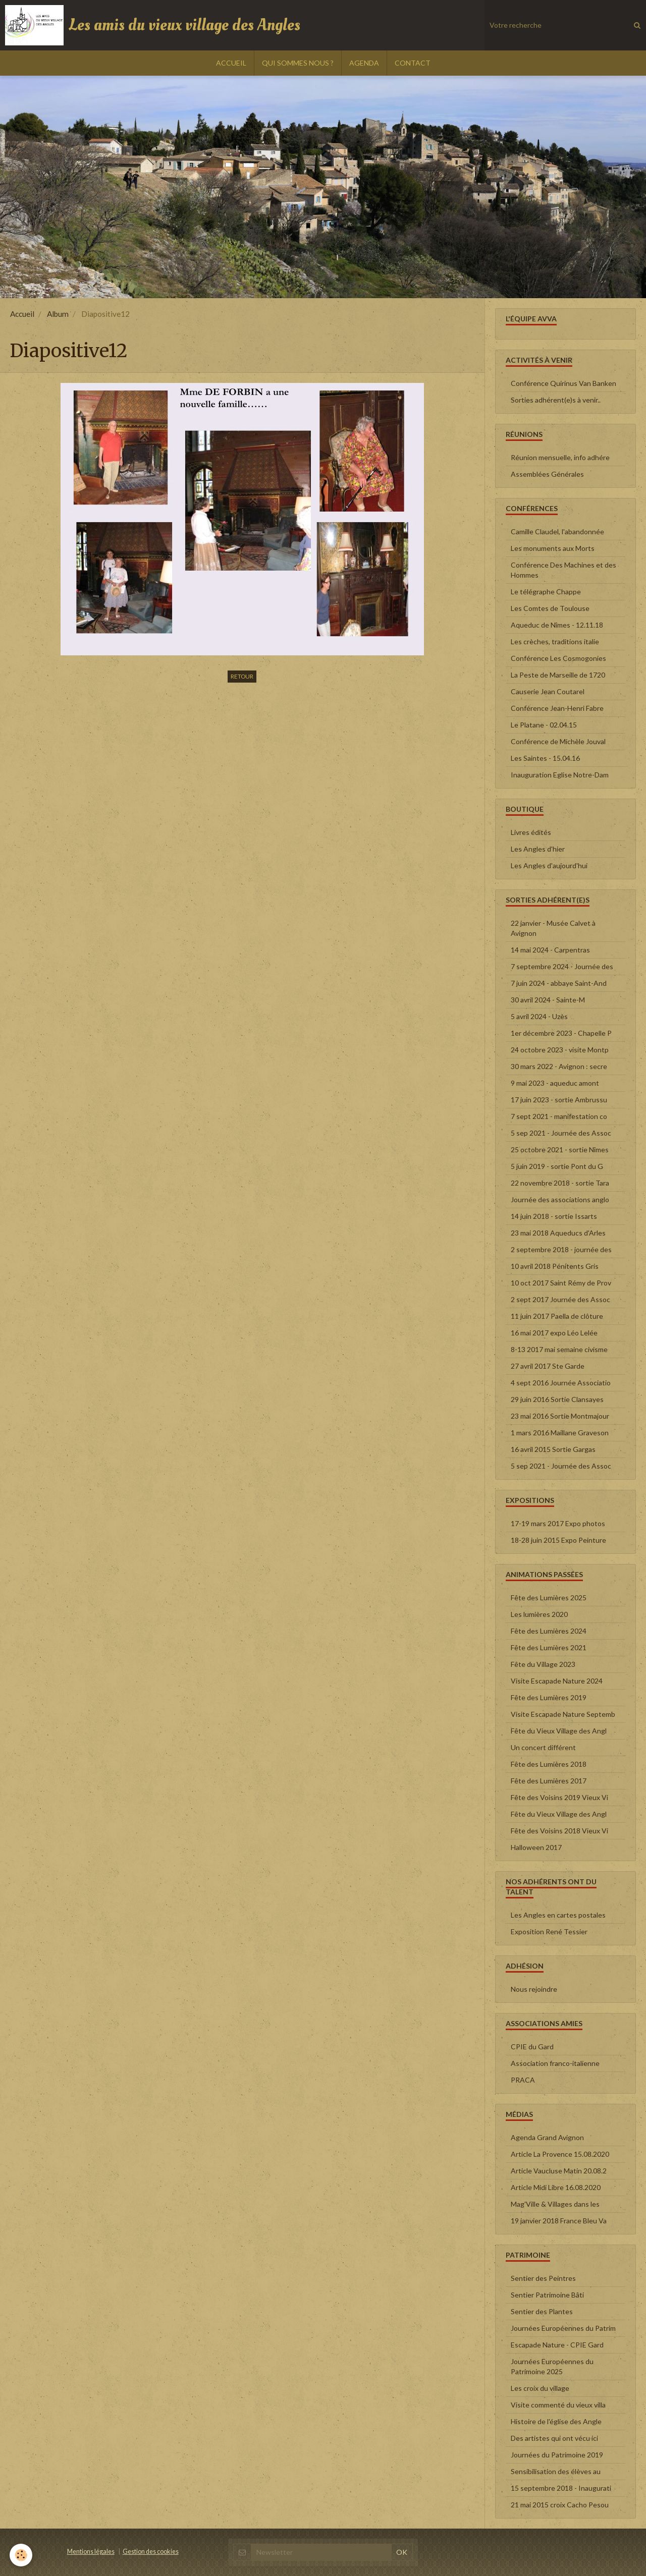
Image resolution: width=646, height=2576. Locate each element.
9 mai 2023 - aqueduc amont (555, 1083)
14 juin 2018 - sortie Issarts (554, 1216)
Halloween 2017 (536, 1847)
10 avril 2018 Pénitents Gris (555, 1266)
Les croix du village (540, 2388)
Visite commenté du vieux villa (558, 2404)
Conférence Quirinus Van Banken (563, 383)
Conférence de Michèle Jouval (558, 741)
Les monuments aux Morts (553, 548)
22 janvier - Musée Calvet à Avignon (553, 928)
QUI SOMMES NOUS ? (298, 63)
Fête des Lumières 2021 (548, 1647)
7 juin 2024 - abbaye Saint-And (559, 983)
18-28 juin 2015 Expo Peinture (558, 1540)
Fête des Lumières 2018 (548, 1764)
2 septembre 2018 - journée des (561, 1249)
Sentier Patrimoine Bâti (547, 2294)
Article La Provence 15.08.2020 (560, 2154)
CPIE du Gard (532, 2046)
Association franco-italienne (555, 2063)
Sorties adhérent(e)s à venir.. (556, 400)
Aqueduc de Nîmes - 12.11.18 (557, 625)
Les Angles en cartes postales (558, 1915)
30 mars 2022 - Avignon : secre (559, 1066)
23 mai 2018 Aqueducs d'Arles (558, 1232)
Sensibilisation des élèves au (556, 2471)
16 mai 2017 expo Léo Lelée (554, 1332)
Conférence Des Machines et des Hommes (563, 570)
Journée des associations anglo (560, 1199)
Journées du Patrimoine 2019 (557, 2454)
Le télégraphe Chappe (546, 591)
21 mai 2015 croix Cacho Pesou (560, 2504)
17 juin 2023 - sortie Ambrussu (559, 1099)
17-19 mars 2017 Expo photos (558, 1523)
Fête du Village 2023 (543, 1664)
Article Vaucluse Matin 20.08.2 (559, 2170)
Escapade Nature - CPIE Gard (557, 2344)
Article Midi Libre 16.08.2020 (556, 2187)
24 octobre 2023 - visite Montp (560, 1049)
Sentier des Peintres (543, 2278)
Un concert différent (543, 1747)
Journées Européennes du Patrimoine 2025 (552, 2366)
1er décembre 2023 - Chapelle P (561, 1033)
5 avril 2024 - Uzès (539, 1016)
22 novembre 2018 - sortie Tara (560, 1183)
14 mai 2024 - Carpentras (550, 949)
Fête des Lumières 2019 (548, 1697)
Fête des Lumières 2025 (548, 1597)
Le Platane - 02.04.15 (544, 724)
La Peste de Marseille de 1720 (558, 674)
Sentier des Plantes (542, 2311)
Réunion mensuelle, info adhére (560, 457)
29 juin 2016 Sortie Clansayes (557, 1399)
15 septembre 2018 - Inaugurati (561, 2488)
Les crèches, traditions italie (555, 641)
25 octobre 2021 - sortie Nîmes (560, 1149)
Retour (242, 676)
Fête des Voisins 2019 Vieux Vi (559, 1797)
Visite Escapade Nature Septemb (563, 1714)
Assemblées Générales (547, 474)
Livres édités (531, 832)
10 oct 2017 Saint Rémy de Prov (561, 1282)
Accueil (22, 313)
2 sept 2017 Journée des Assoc (560, 1299)
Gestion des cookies (151, 2551)
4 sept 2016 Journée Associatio (561, 1382)
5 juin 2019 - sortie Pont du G (557, 1166)
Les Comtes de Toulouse (550, 608)
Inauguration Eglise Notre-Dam (560, 774)
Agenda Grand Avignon (547, 2137)
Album (58, 313)
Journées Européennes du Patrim (563, 2328)
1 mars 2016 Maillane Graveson (560, 1432)
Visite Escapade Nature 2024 (557, 1680)
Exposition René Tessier (549, 1931)
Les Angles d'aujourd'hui (549, 865)
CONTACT (412, 63)
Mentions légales (91, 2551)
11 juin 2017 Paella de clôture (557, 1316)
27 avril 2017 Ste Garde (547, 1366)
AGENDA (364, 63)
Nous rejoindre (534, 1989)
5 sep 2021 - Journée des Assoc (561, 1133)
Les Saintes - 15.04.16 (545, 758)
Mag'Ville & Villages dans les (555, 2204)
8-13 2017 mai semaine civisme (559, 1349)
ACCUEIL (231, 63)
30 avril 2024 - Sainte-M (548, 999)
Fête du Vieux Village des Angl (559, 1730)
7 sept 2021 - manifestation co (559, 1116)
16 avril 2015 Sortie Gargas (553, 1449)
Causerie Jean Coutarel (547, 691)
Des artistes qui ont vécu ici (554, 2438)
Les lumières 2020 (539, 1614)
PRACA (523, 2080)
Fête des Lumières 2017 (548, 1780)
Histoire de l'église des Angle (556, 2421)
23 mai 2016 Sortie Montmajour (560, 1416)
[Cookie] (21, 2555)
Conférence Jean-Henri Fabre (557, 708)
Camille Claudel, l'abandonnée (557, 531)
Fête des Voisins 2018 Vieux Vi (559, 1830)
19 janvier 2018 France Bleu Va (559, 2220)
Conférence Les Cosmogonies (558, 658)
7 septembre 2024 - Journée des (562, 966)
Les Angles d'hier (538, 849)
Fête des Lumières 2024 (548, 1631)
